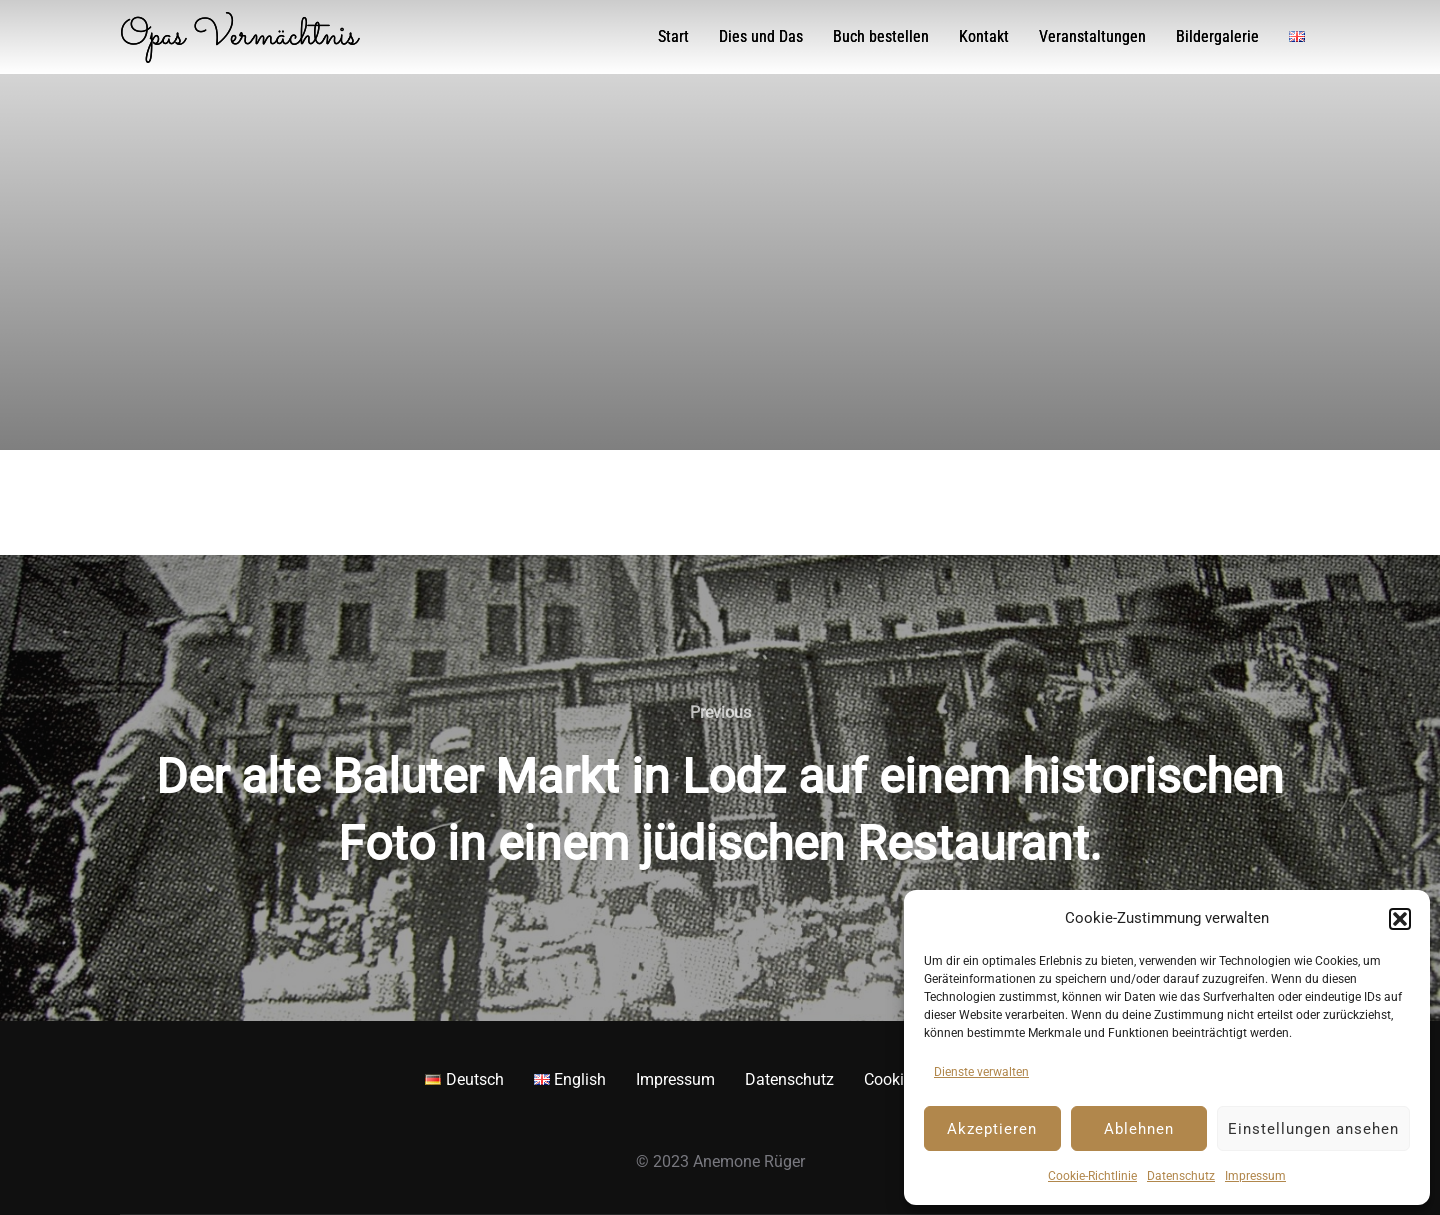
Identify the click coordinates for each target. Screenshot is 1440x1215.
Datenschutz (1181, 1176)
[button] (1400, 919)
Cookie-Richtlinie (1092, 1176)
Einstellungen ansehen (1313, 1129)
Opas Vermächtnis (239, 37)
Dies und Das (761, 36)
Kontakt (984, 36)
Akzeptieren (992, 1129)
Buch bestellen (881, 36)
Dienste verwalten (981, 1072)
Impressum (1255, 1176)
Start (673, 36)
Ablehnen (1139, 1129)
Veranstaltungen (1092, 36)
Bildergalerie (1217, 36)
